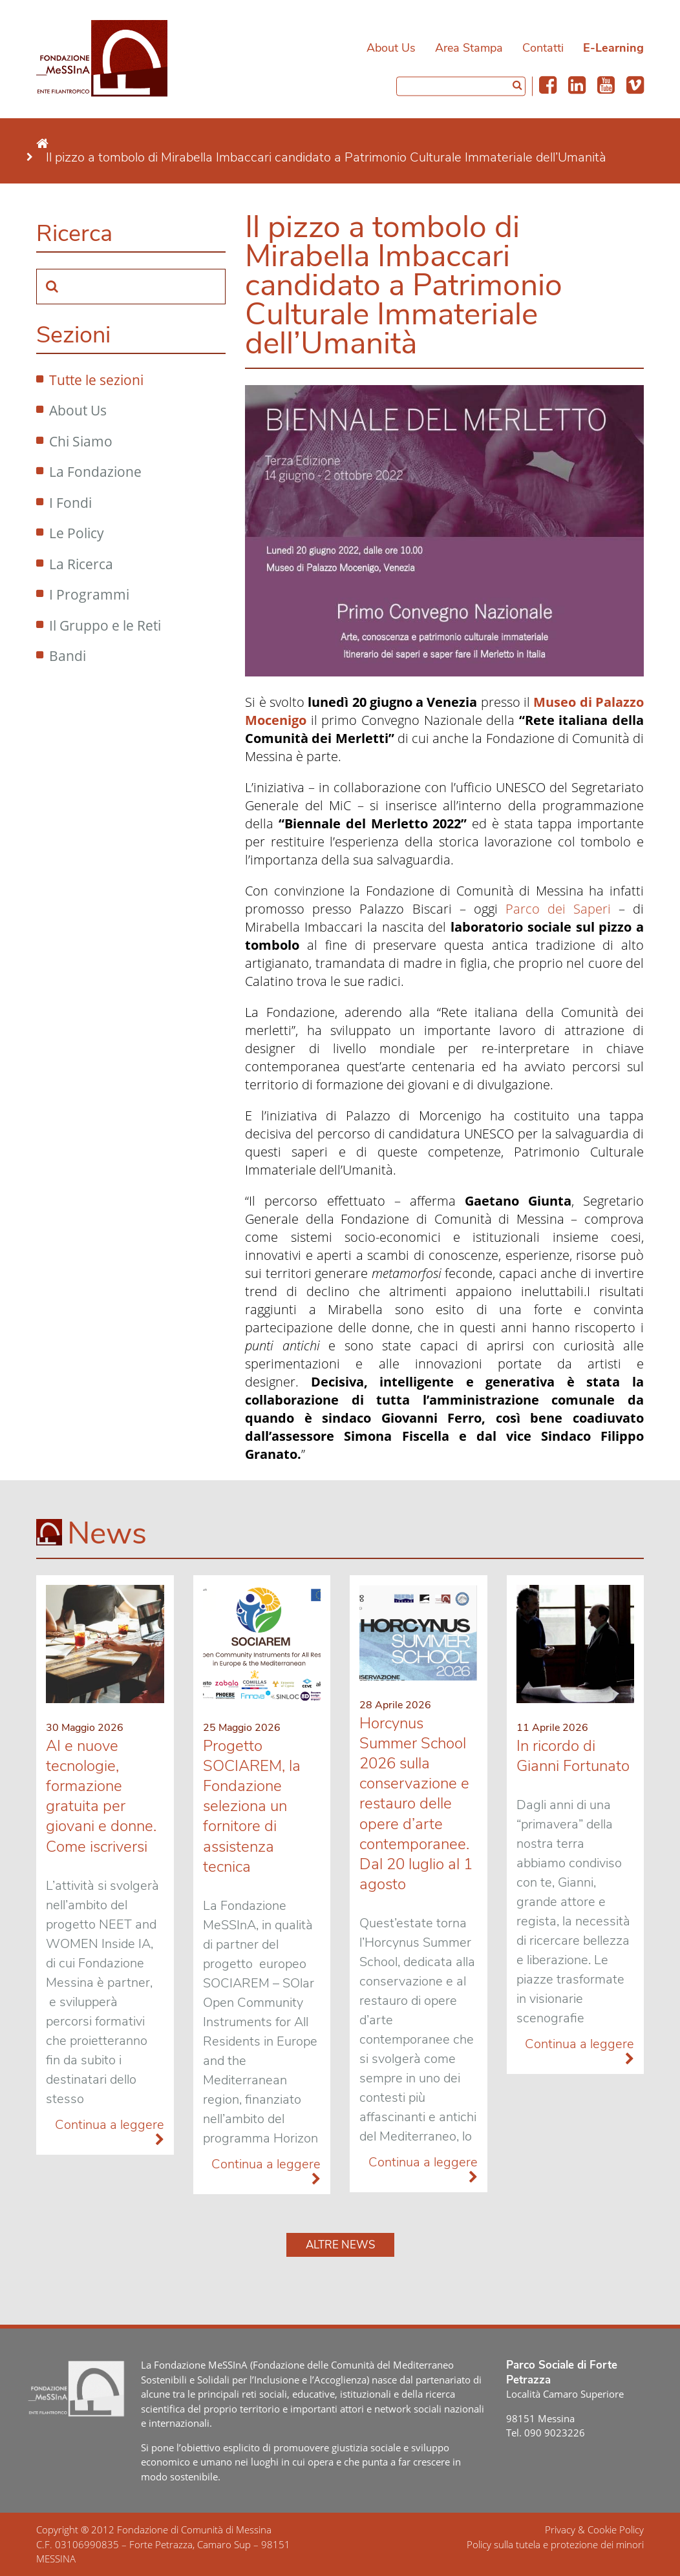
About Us (391, 48)
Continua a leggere (109, 2132)
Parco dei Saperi (558, 908)
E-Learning (613, 48)
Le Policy (76, 533)
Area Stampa (469, 48)
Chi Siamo (80, 441)
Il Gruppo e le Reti (105, 625)
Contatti (543, 48)
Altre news (340, 2244)
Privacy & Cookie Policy (594, 2529)
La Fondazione (95, 472)
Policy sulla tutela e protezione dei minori (555, 2544)
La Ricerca (81, 564)
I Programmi (89, 594)
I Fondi (70, 503)
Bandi (67, 656)
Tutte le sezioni (96, 380)
